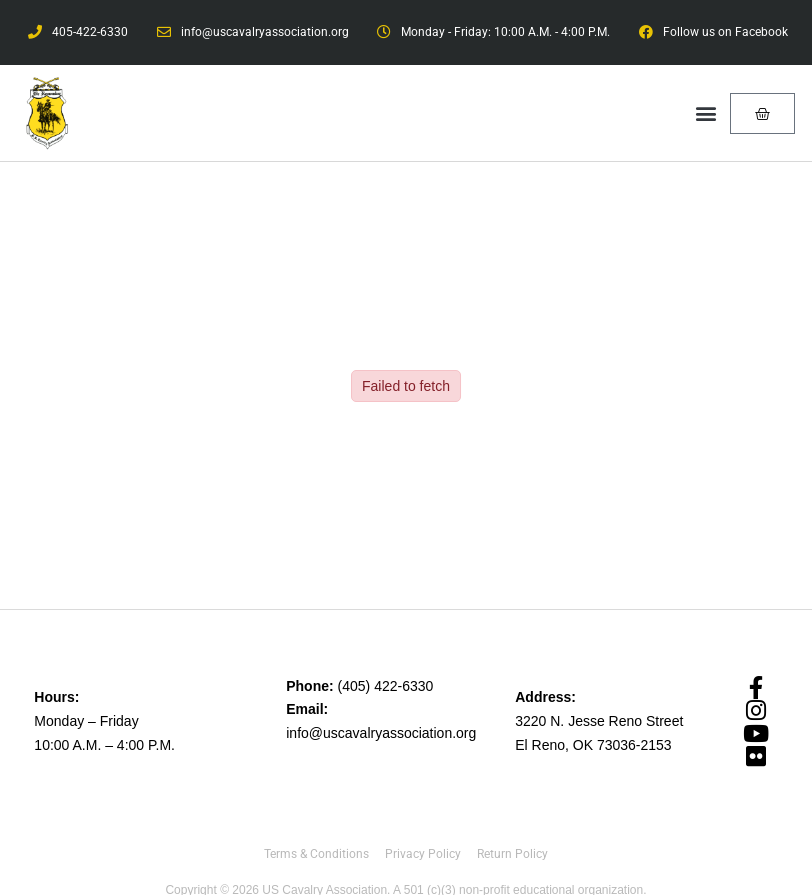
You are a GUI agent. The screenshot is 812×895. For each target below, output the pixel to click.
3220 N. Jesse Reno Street (599, 721)
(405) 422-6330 (386, 686)
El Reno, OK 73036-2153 (593, 745)
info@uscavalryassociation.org (381, 733)
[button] (706, 113)
